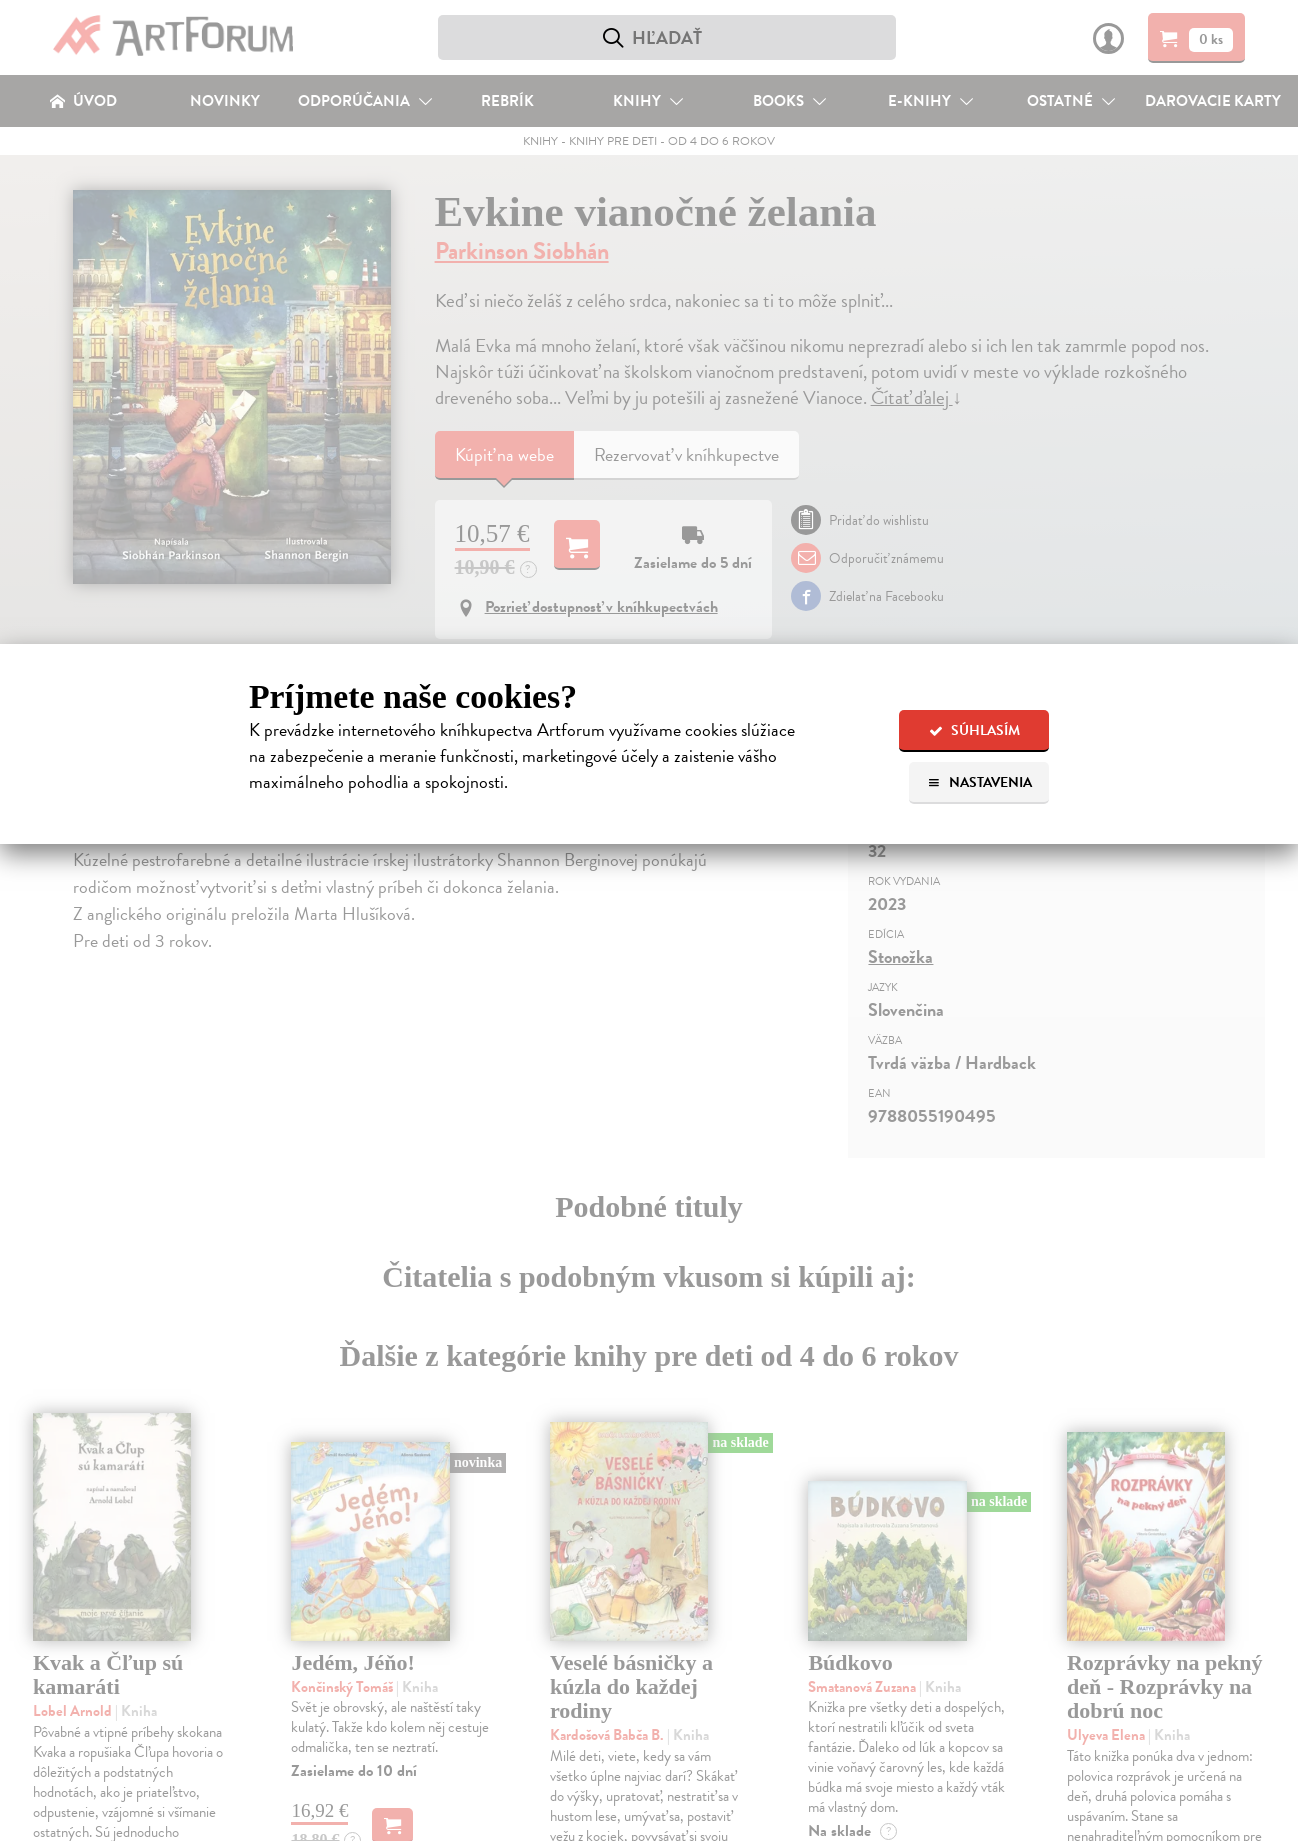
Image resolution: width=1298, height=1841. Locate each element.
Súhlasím (974, 730)
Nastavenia (979, 782)
